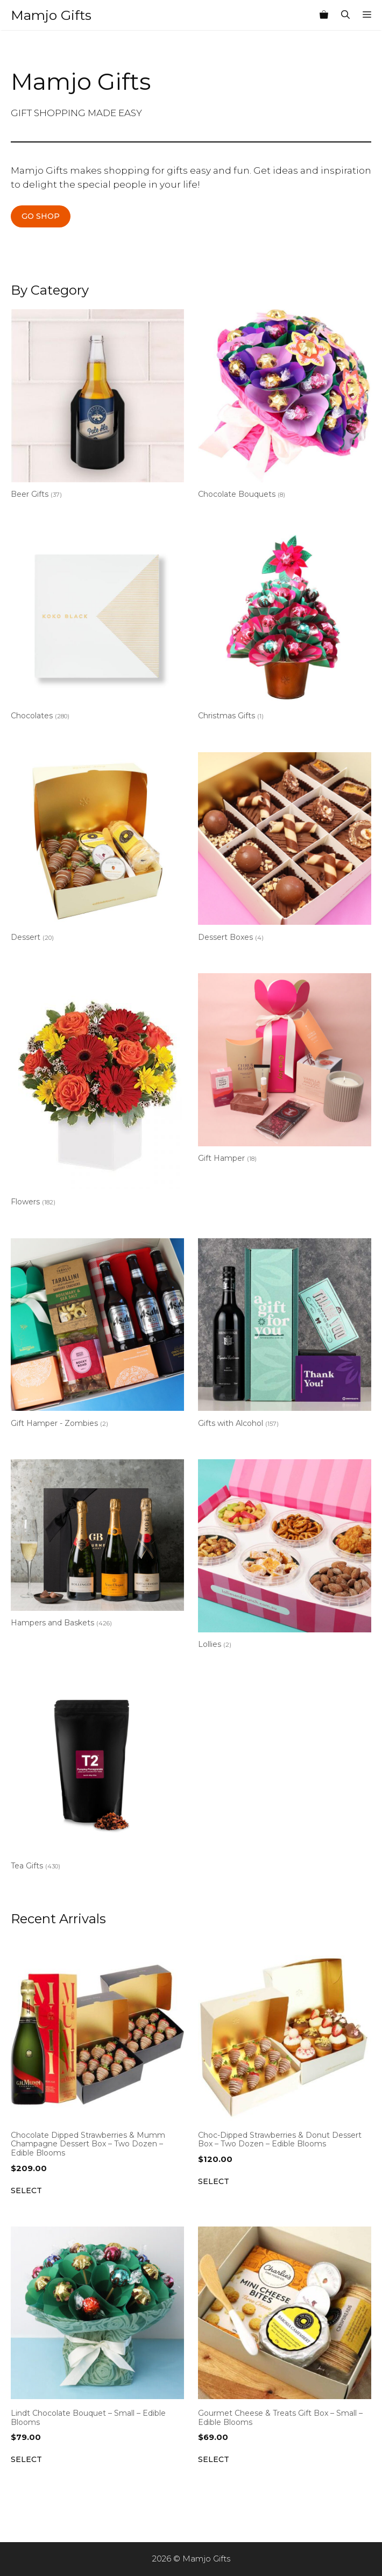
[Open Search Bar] (345, 15)
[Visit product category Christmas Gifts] (284, 628)
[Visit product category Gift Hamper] (284, 1070)
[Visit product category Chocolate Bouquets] (284, 406)
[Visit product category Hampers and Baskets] (97, 1545)
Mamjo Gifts (51, 15)
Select (26, 2190)
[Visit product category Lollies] (284, 1556)
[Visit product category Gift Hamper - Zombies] (97, 1335)
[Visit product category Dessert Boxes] (284, 849)
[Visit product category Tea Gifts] (97, 1778)
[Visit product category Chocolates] (97, 628)
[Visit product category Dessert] (97, 849)
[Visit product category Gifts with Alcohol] (284, 1335)
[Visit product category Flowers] (97, 1091)
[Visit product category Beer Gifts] (97, 406)
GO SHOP (41, 216)
